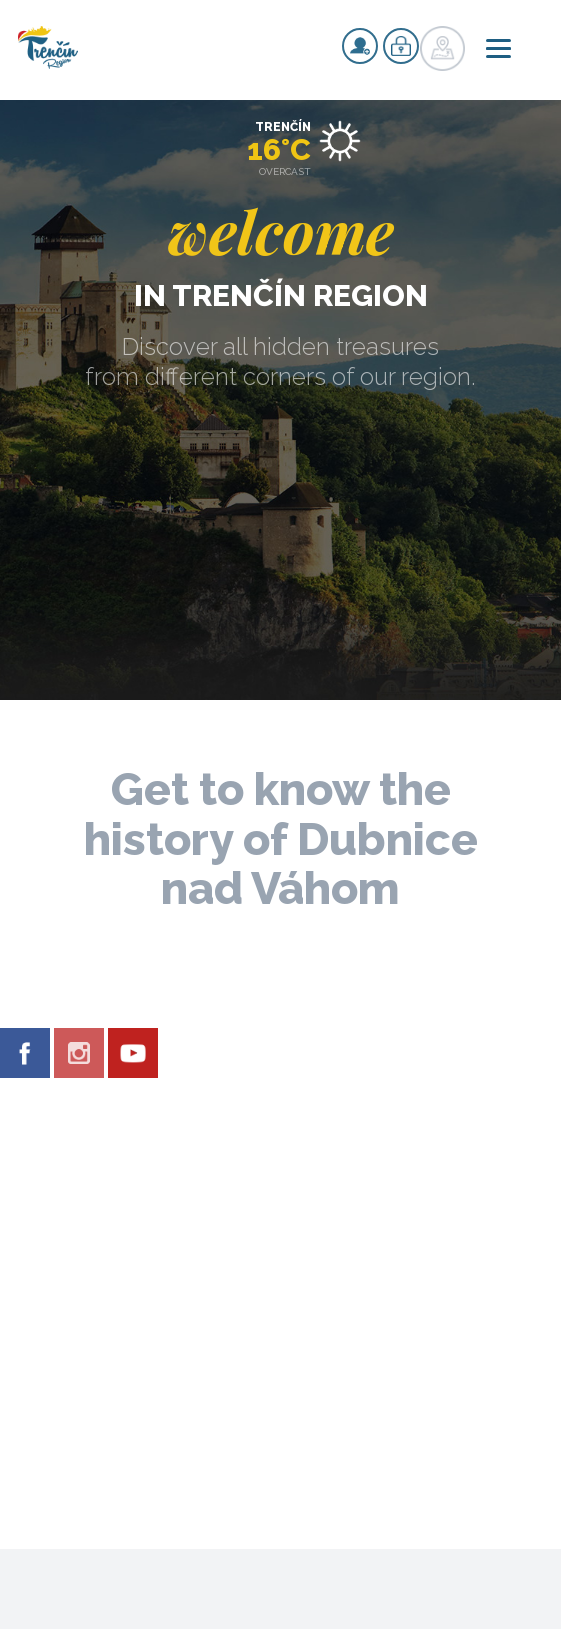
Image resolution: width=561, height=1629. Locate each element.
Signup (360, 46)
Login (401, 46)
